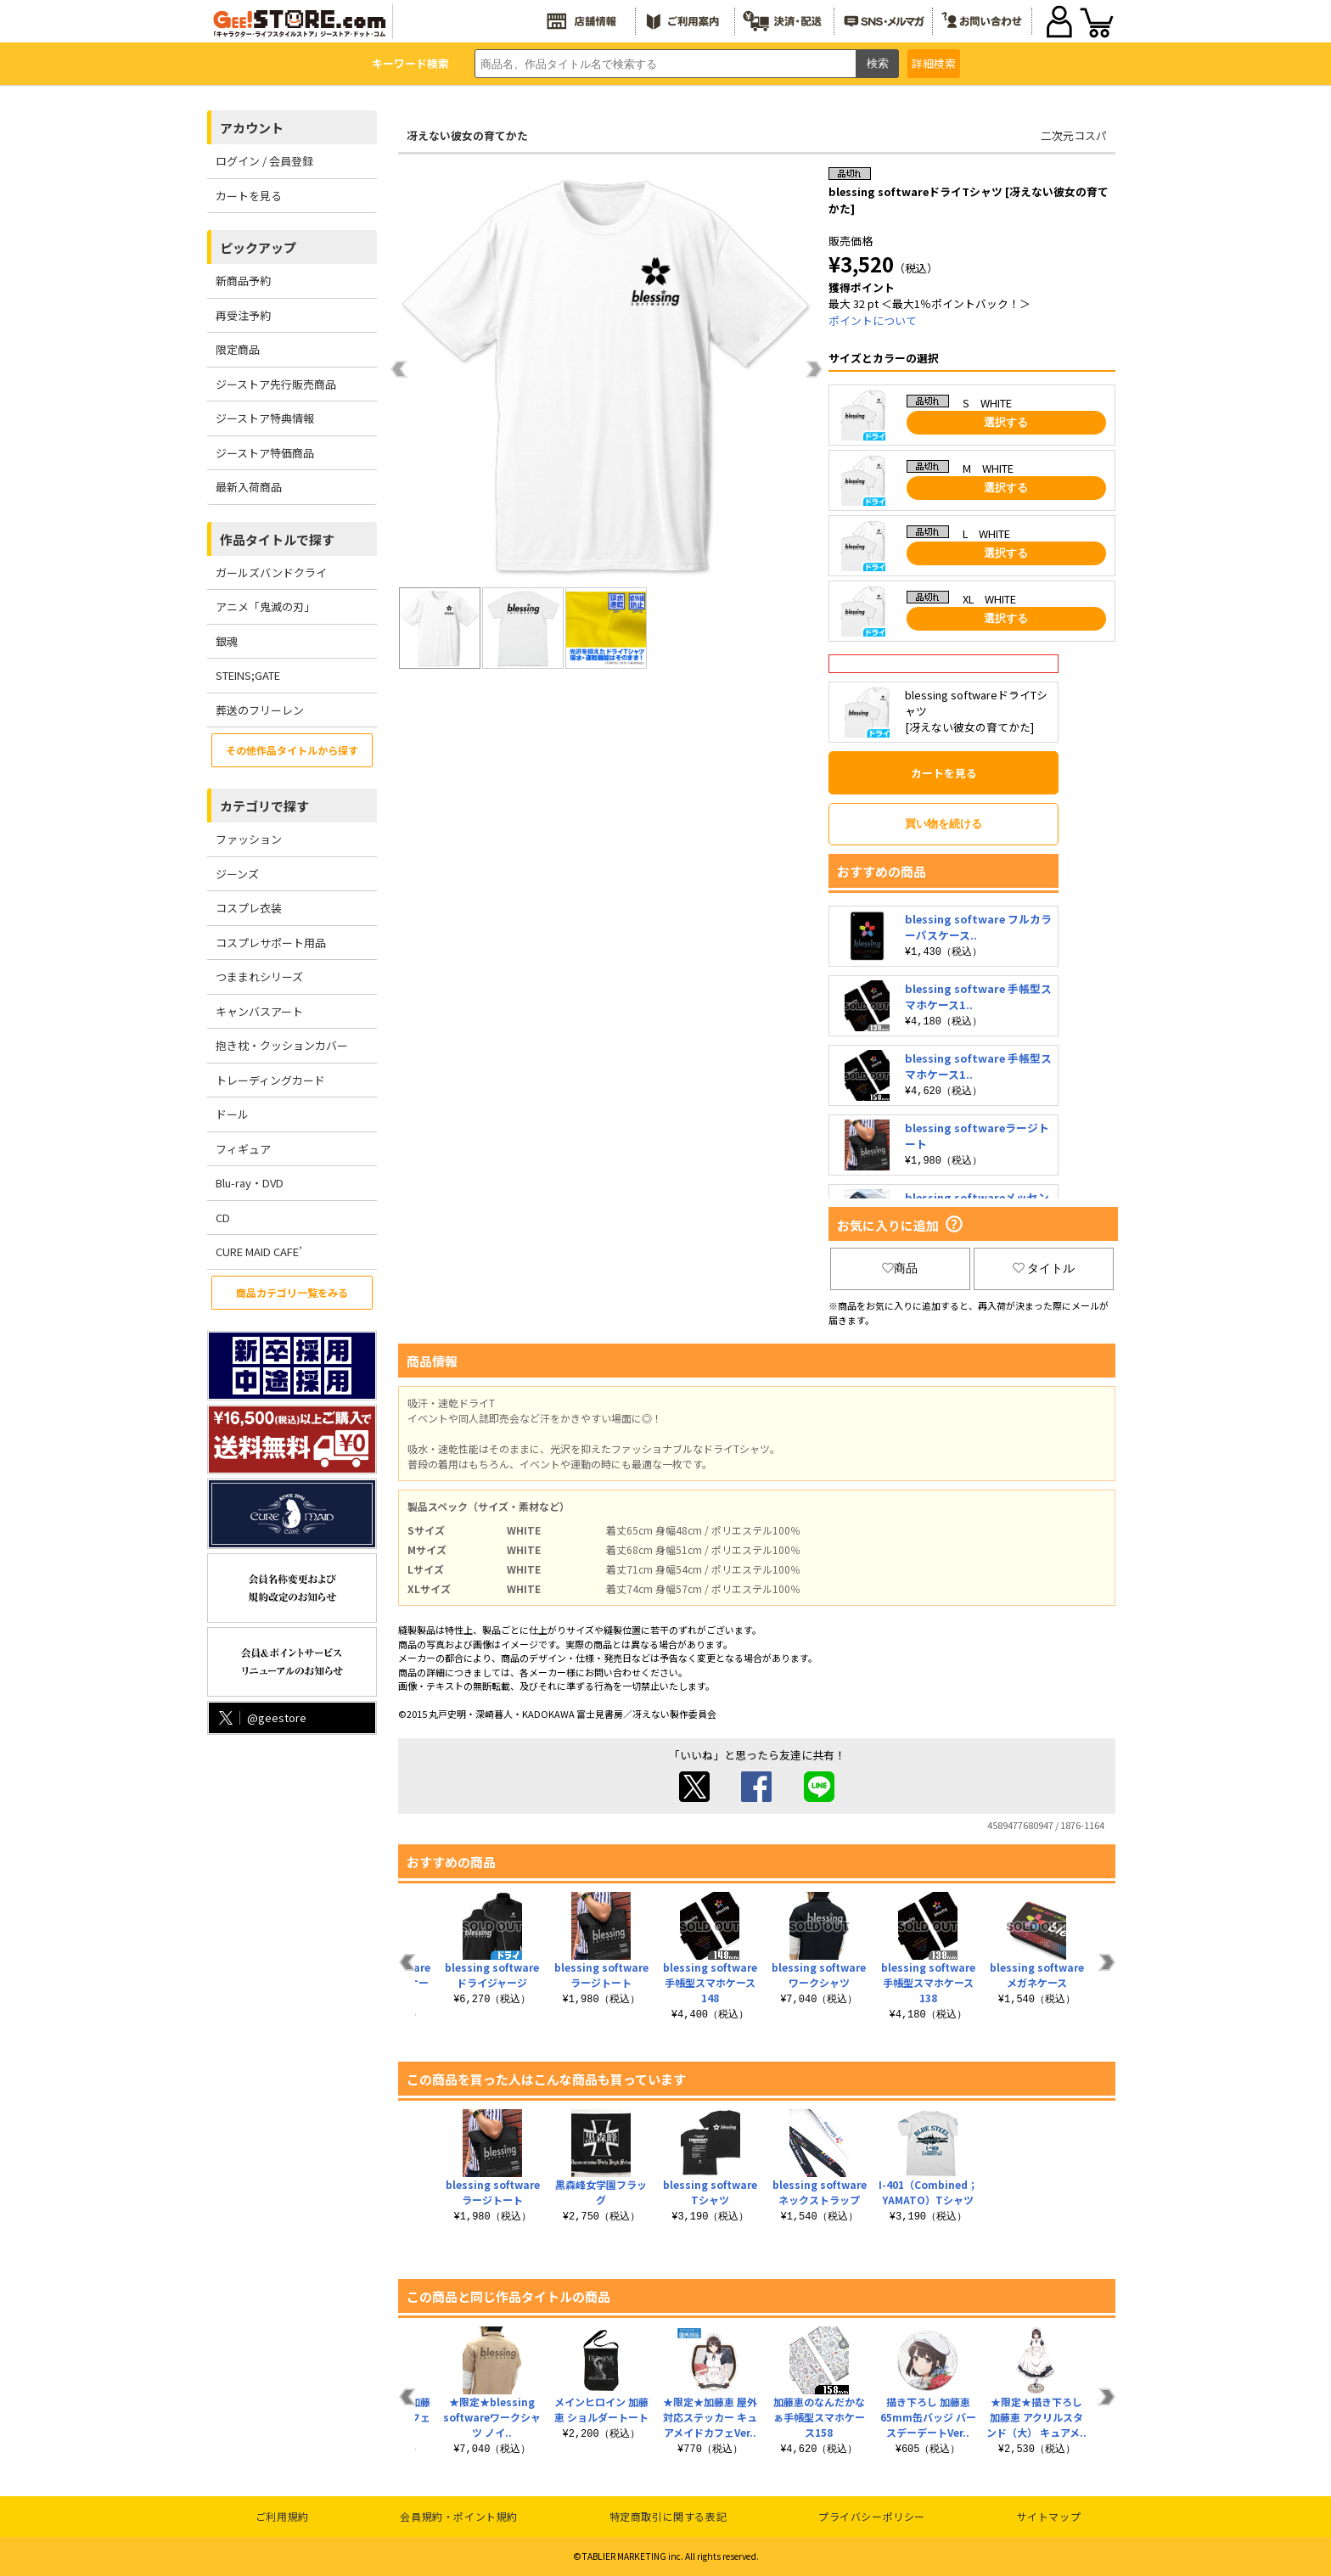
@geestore (261, 1717)
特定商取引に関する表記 (668, 2516)
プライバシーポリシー (871, 2516)
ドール (232, 1114)
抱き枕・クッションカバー (282, 1045)
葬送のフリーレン (260, 710)
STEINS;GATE (248, 675)
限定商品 (238, 349)
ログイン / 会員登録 (264, 161)
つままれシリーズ (259, 976)
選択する (1006, 422)
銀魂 (227, 641)
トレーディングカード (270, 1080)
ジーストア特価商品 (265, 453)
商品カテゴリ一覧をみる (292, 1292)
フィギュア (243, 1149)
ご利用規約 (282, 2516)
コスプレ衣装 (249, 908)
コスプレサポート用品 (271, 942)
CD (223, 1217)
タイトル (1044, 1268)
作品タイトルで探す (277, 539)
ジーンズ (237, 874)
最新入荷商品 (249, 487)
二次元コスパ (1074, 135)
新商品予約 (243, 280)
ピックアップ (258, 247)
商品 (900, 1268)
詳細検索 (934, 63)
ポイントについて (872, 320)
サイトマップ (1049, 2516)
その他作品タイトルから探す (292, 750)
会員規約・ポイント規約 (459, 2516)
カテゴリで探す (264, 806)
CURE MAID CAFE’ (259, 1251)
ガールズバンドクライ (271, 572)
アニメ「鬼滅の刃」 (265, 606)
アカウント (252, 128)
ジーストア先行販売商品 (276, 384)
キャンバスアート (259, 1011)
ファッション (249, 839)
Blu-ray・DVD (250, 1183)
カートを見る (249, 196)
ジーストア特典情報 (265, 418)
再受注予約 (243, 315)
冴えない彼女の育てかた (467, 135)
